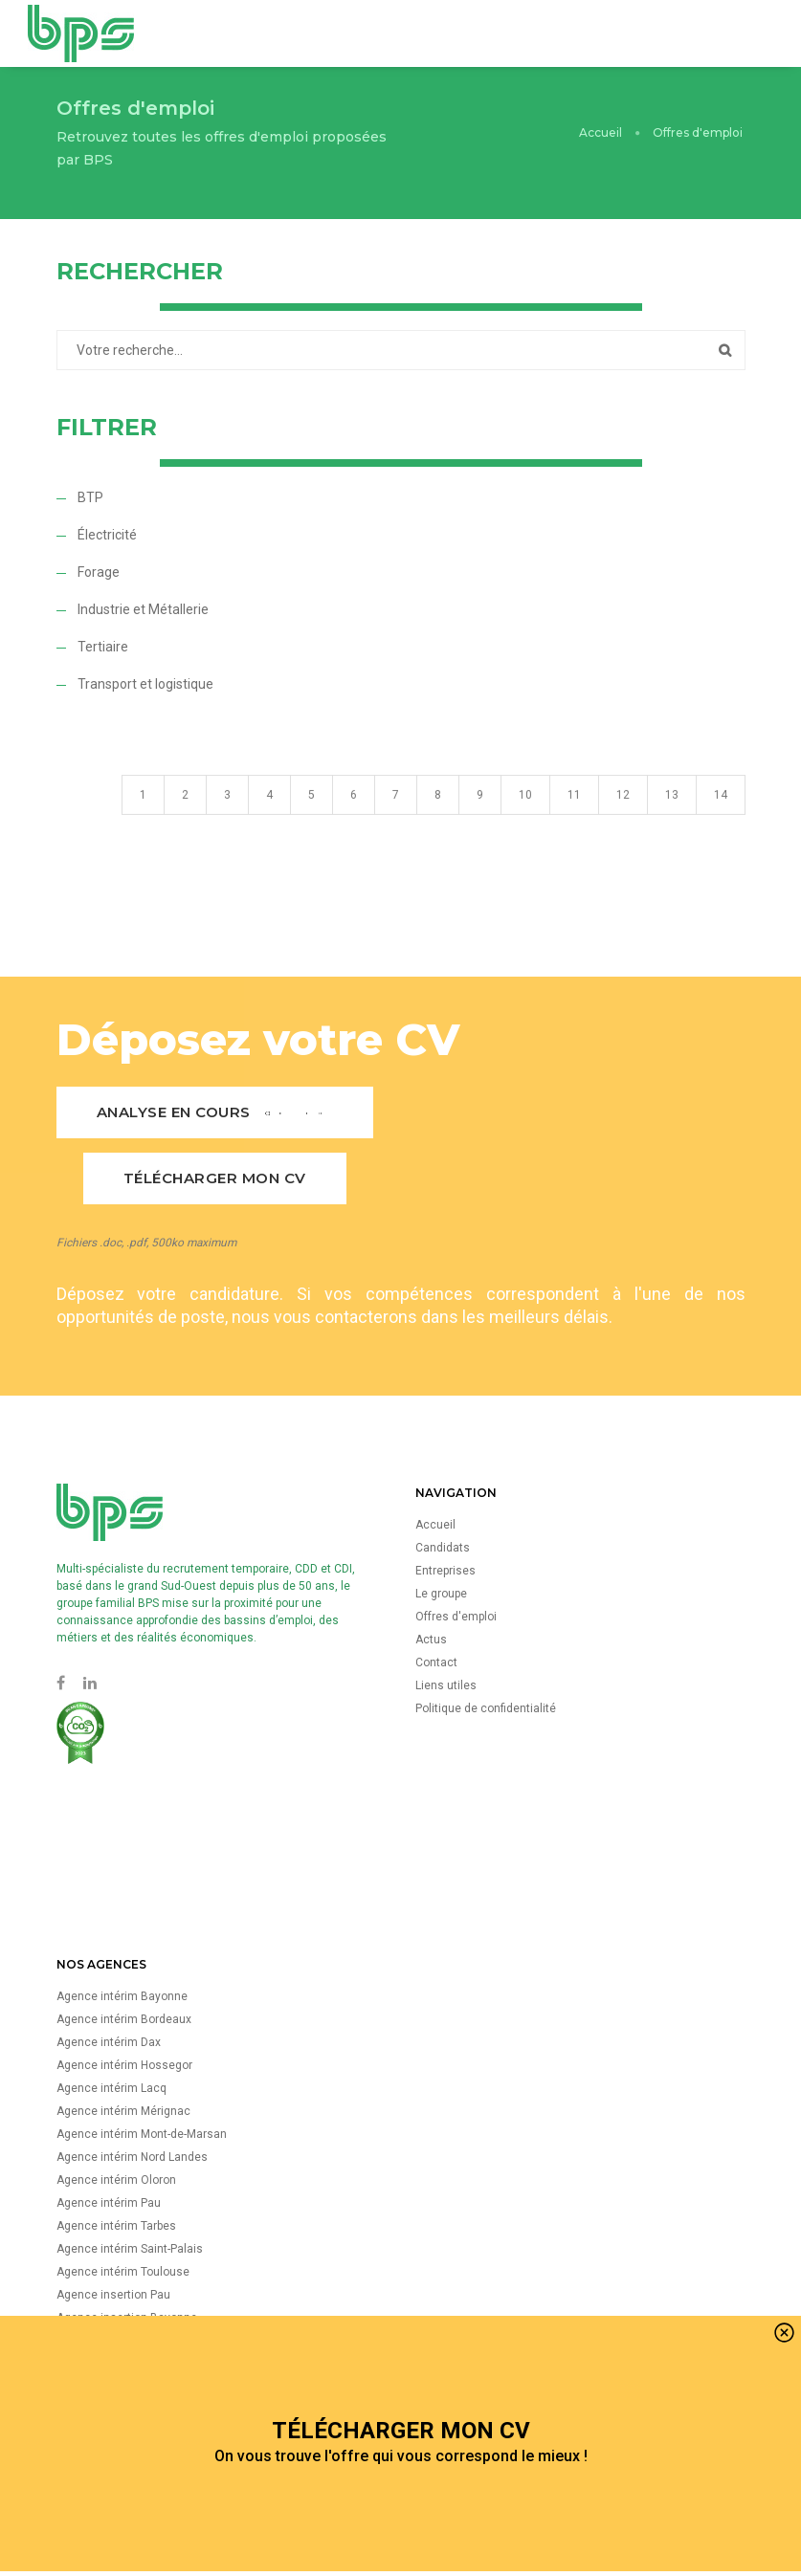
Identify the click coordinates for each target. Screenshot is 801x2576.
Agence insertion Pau (113, 2294)
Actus (431, 1639)
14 (720, 818)
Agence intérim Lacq (111, 2088)
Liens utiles (446, 1685)
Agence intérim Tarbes (116, 2226)
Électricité (107, 534)
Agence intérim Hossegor (124, 2065)
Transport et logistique (145, 684)
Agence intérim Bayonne (122, 1996)
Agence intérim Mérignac (123, 2111)
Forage (99, 572)
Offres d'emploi (456, 1616)
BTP (90, 497)
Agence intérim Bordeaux (123, 2019)
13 (672, 818)
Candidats (442, 1547)
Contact (436, 1662)
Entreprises (445, 1570)
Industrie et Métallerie (143, 609)
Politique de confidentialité (485, 1708)
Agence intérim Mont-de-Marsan (141, 2134)
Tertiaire (103, 646)
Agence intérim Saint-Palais (129, 2249)
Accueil (600, 132)
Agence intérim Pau (108, 2203)
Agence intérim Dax (108, 2042)
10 (525, 818)
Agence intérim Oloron (116, 2180)
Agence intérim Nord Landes (132, 2157)
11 (574, 818)
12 (623, 818)
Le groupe (441, 1593)
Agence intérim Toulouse (122, 2272)
